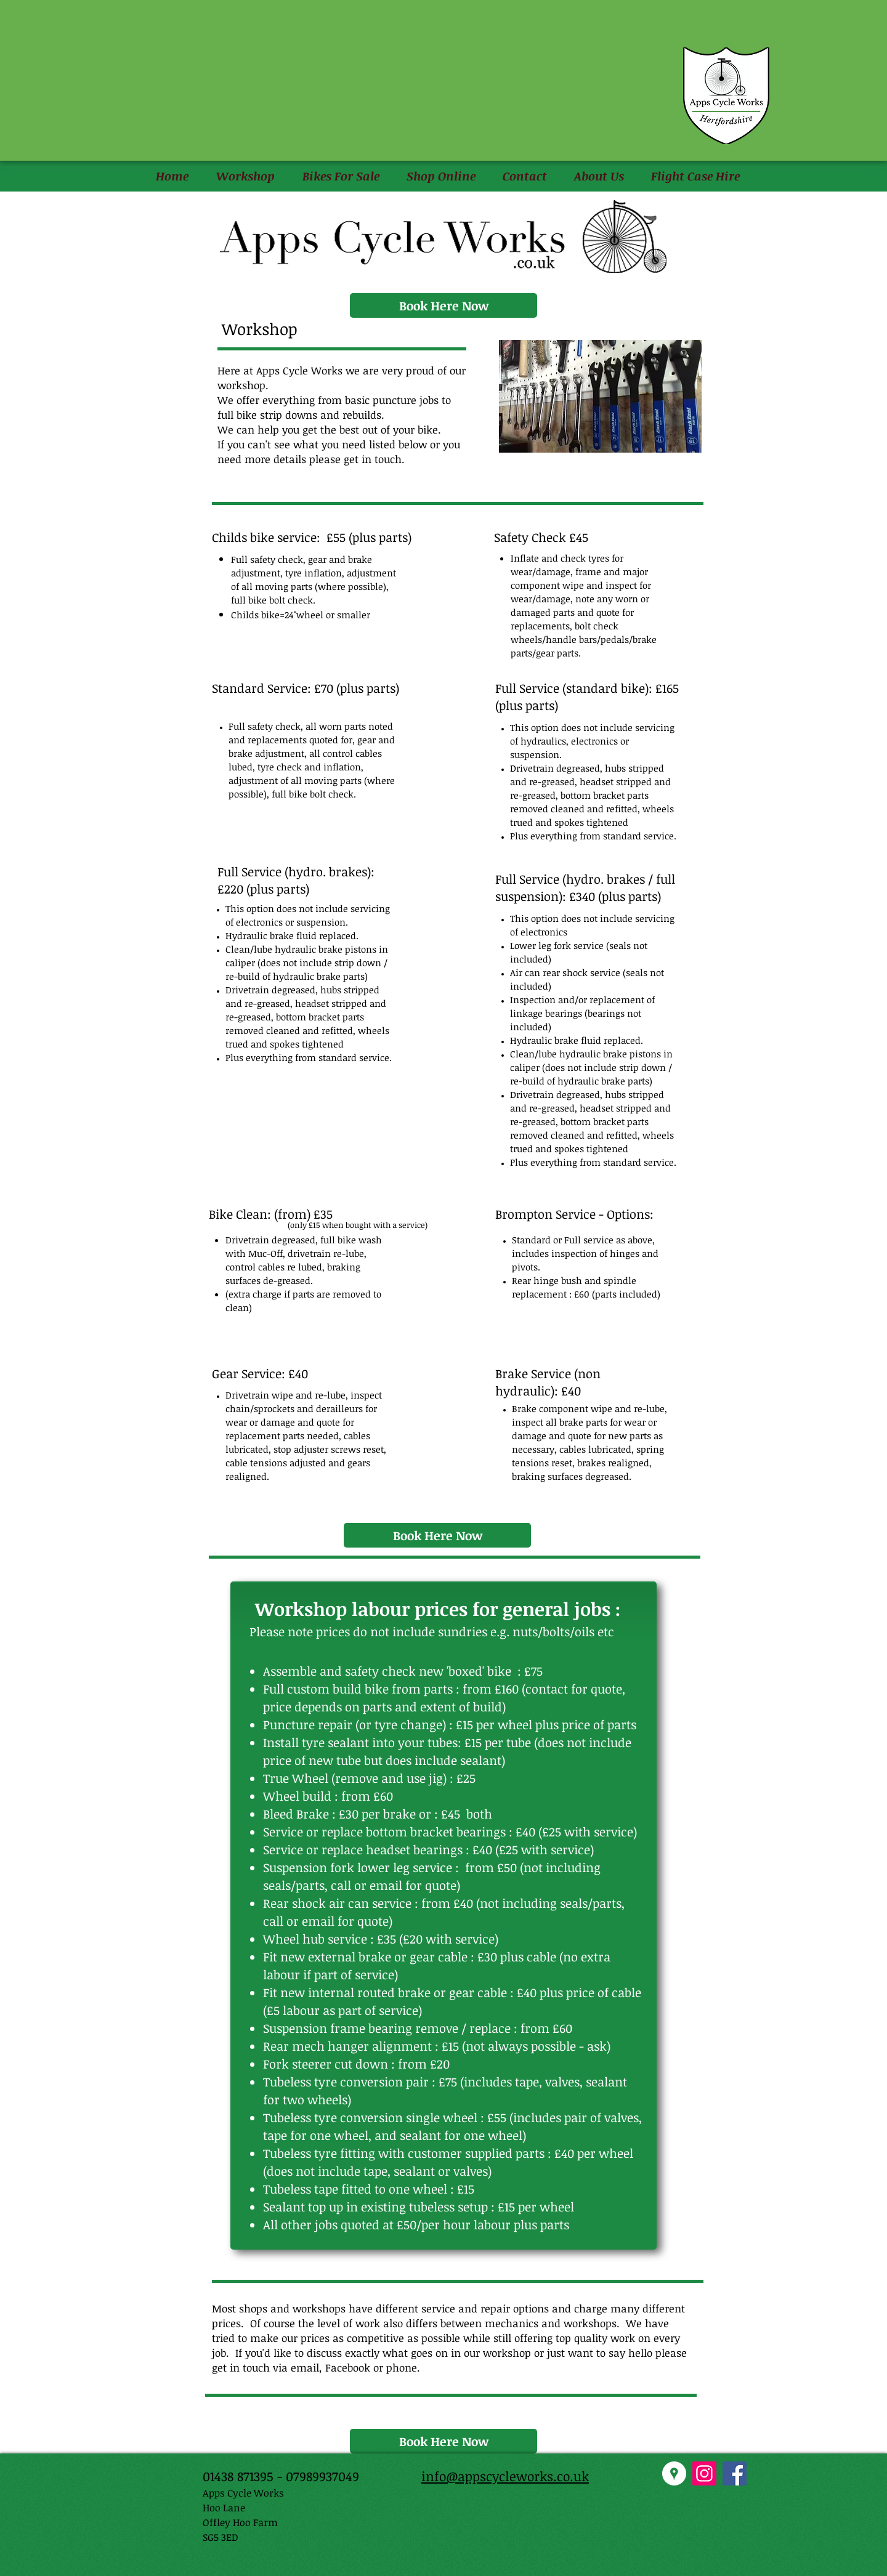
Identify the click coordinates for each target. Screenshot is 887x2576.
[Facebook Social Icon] (735, 2473)
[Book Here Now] (443, 305)
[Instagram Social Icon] (704, 2473)
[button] (245, 176)
